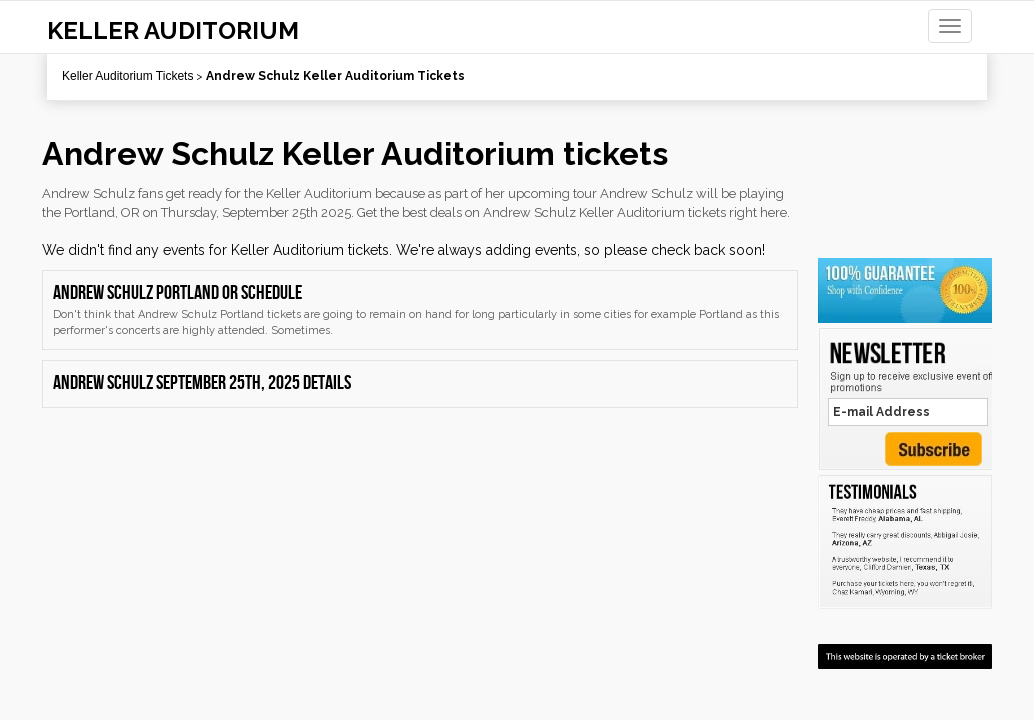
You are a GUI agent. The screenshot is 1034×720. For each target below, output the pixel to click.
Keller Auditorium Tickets (127, 76)
